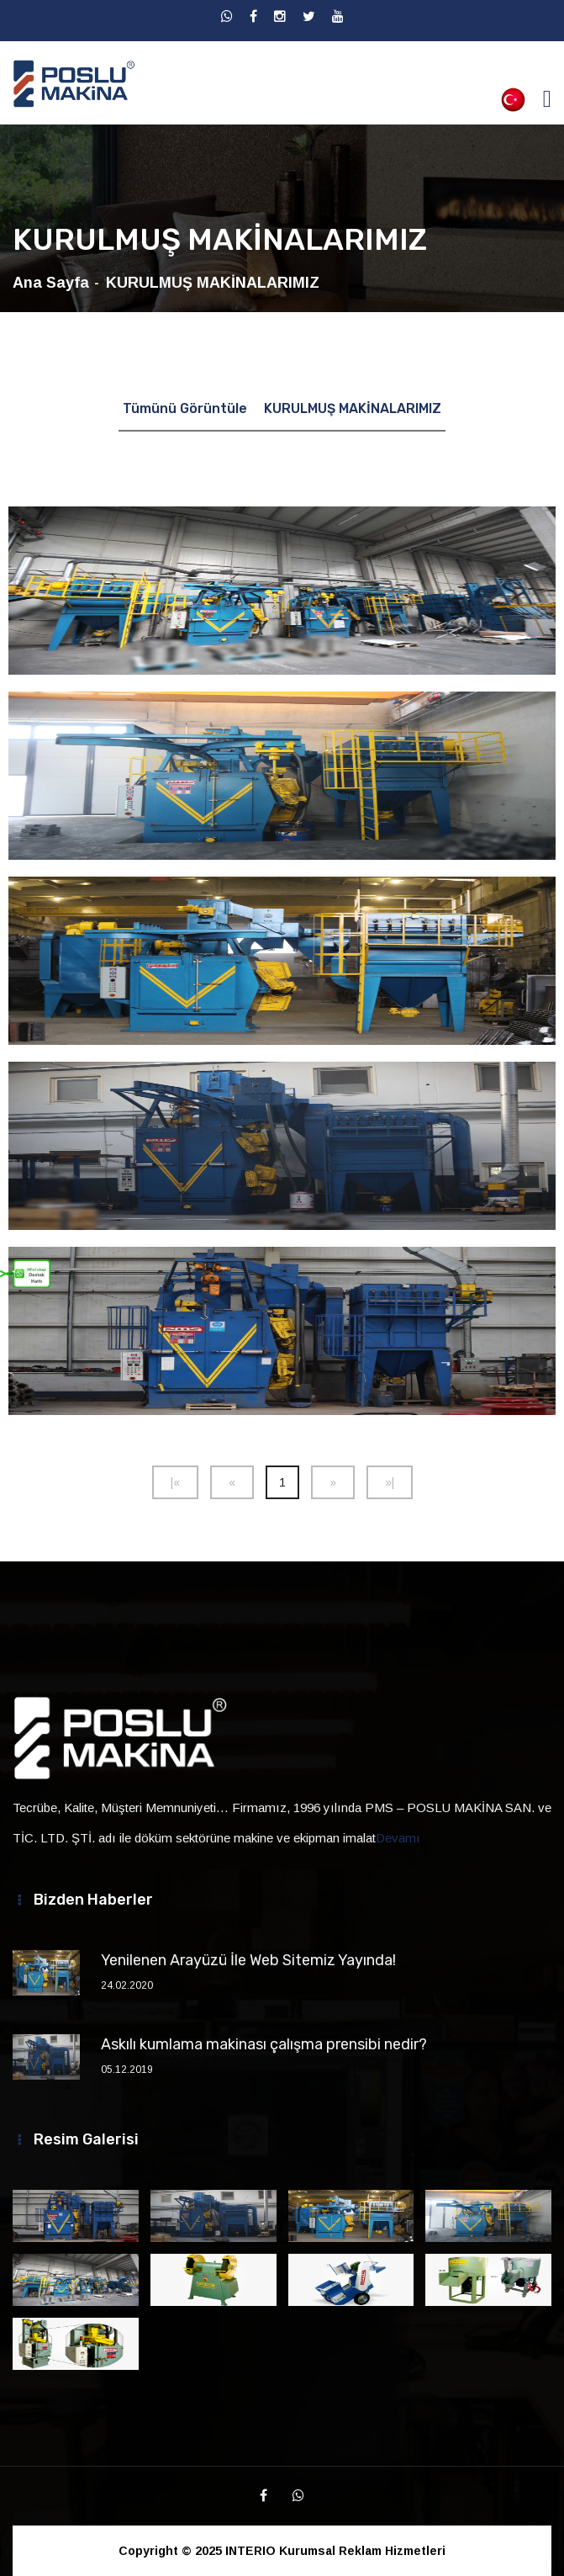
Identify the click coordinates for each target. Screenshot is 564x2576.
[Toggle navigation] (547, 99)
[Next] (333, 1482)
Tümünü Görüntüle (185, 408)
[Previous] (175, 1482)
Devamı (398, 1838)
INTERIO (250, 2550)
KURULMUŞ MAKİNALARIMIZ (352, 408)
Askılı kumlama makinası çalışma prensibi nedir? (264, 2044)
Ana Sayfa (51, 282)
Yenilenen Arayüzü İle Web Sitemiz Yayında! (248, 1960)
